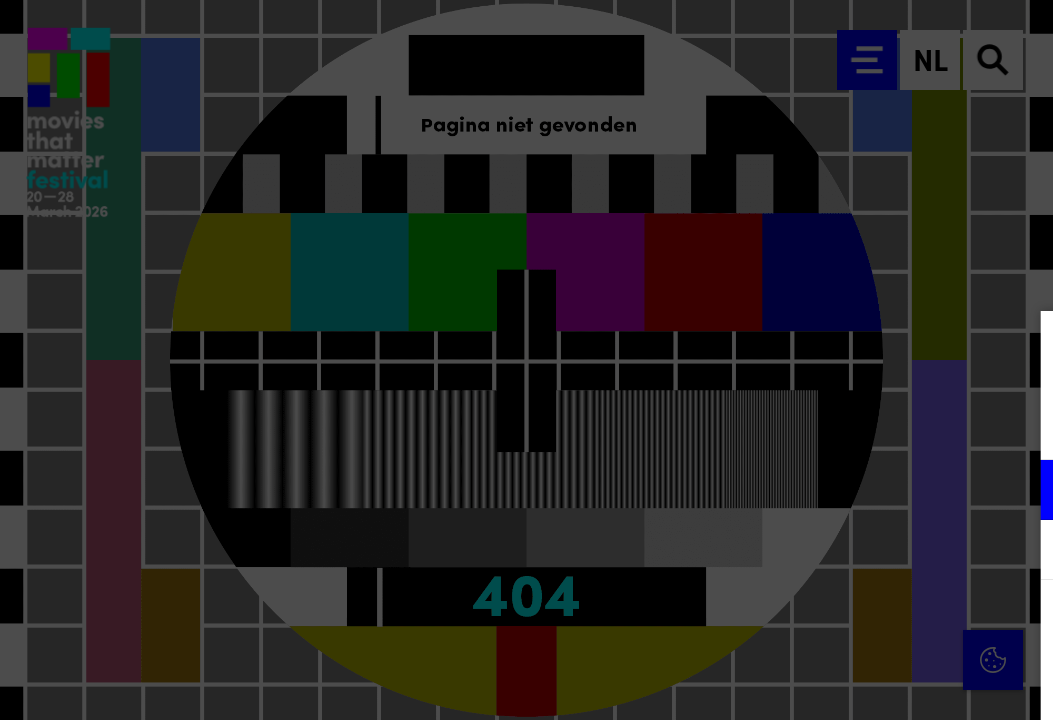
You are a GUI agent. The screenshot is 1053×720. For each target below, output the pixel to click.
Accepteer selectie (883, 682)
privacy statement (803, 424)
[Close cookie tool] (1022, 347)
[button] (863, 489)
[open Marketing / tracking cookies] (1021, 552)
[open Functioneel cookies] (1021, 492)
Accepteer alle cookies (883, 624)
